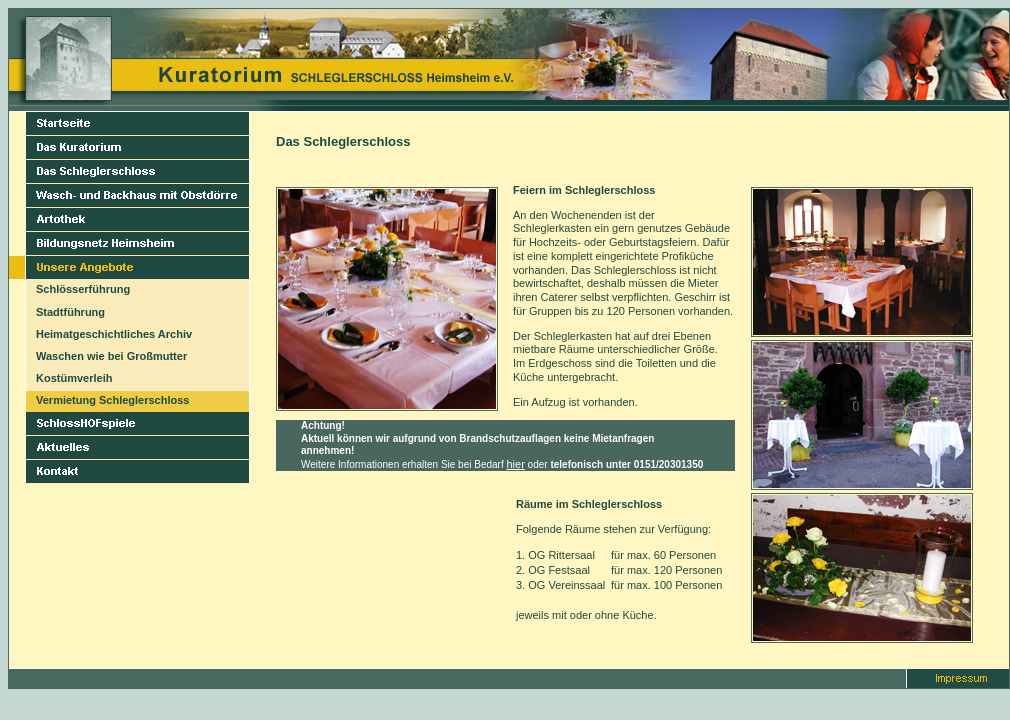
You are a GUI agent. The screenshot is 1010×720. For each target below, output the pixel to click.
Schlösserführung (83, 289)
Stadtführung (70, 312)
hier (516, 464)
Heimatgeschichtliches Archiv (114, 334)
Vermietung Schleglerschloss (112, 400)
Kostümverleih (74, 378)
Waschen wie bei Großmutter (111, 356)
